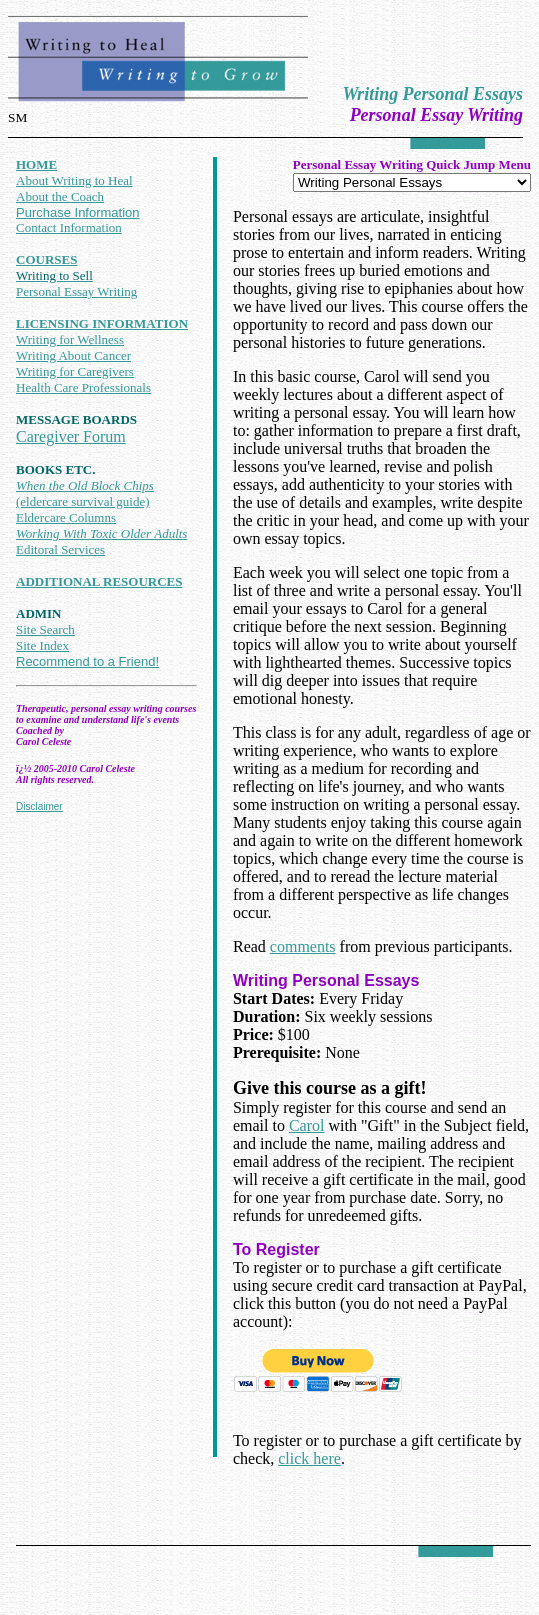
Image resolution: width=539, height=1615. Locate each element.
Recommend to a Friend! (87, 661)
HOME (36, 164)
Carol (307, 1125)
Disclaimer (39, 806)
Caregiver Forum (71, 436)
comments (303, 946)
